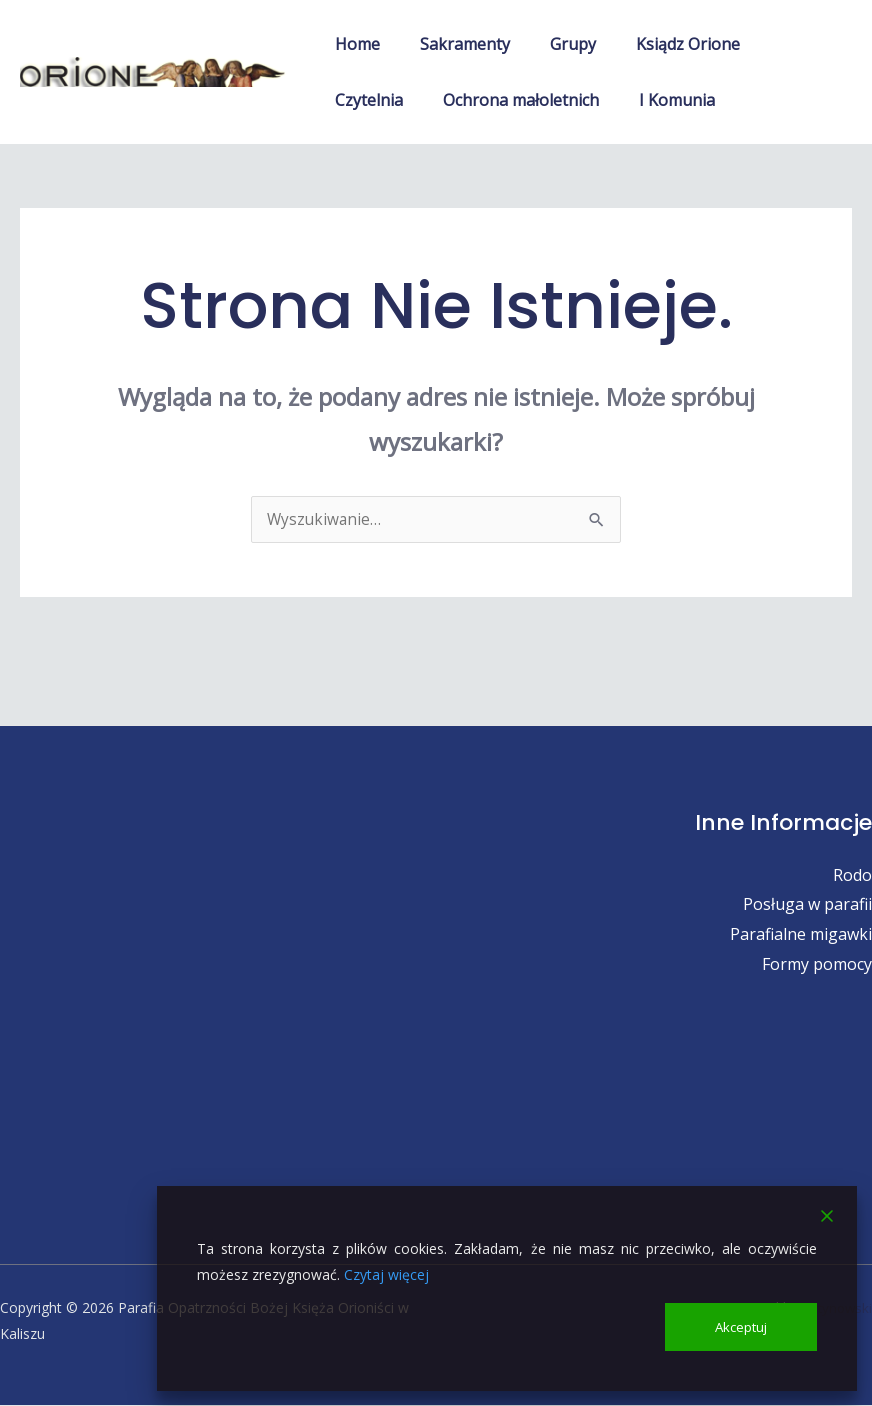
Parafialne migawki (801, 935)
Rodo (852, 876)
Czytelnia (778, 44)
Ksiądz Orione (660, 44)
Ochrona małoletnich (409, 100)
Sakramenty (453, 44)
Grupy (553, 44)
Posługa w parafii (807, 905)
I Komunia (557, 100)
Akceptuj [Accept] (742, 1325)
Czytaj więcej (386, 1272)
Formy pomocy (817, 965)
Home (353, 44)
